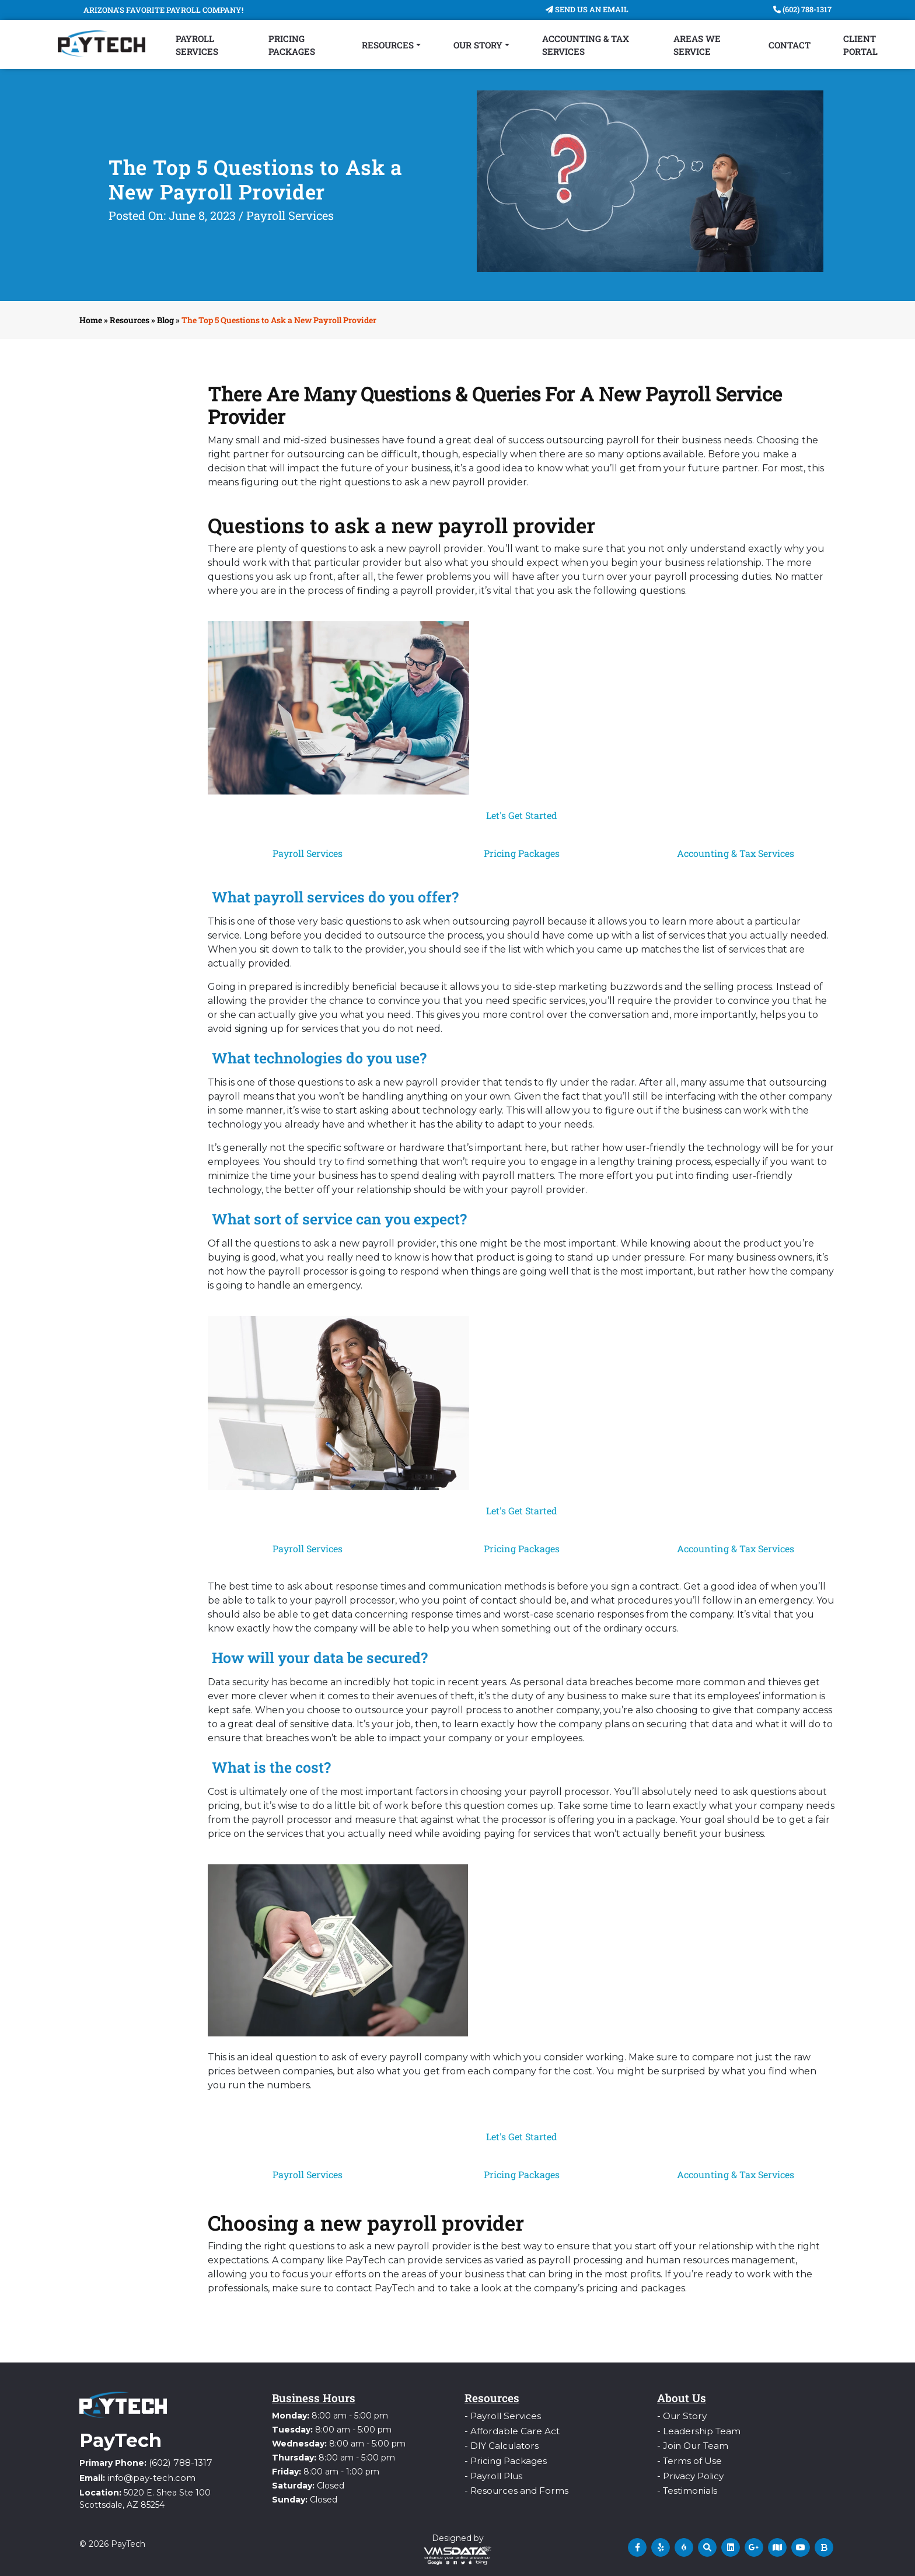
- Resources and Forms (512, 2485)
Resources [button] (388, 45)
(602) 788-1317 (802, 9)
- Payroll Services (499, 2415)
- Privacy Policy (688, 2471)
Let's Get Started (521, 815)
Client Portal (860, 45)
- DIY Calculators (498, 2443)
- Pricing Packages (503, 2457)
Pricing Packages (291, 45)
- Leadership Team (694, 2429)
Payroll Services (197, 45)
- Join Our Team (689, 2443)
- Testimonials (685, 2485)
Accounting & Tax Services (585, 45)
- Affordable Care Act (507, 2429)
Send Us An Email (587, 9)
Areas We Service (697, 45)
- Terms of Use (686, 2457)
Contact (790, 45)
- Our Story (679, 2415)
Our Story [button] (477, 45)
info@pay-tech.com (147, 2476)
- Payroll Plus (491, 2471)
